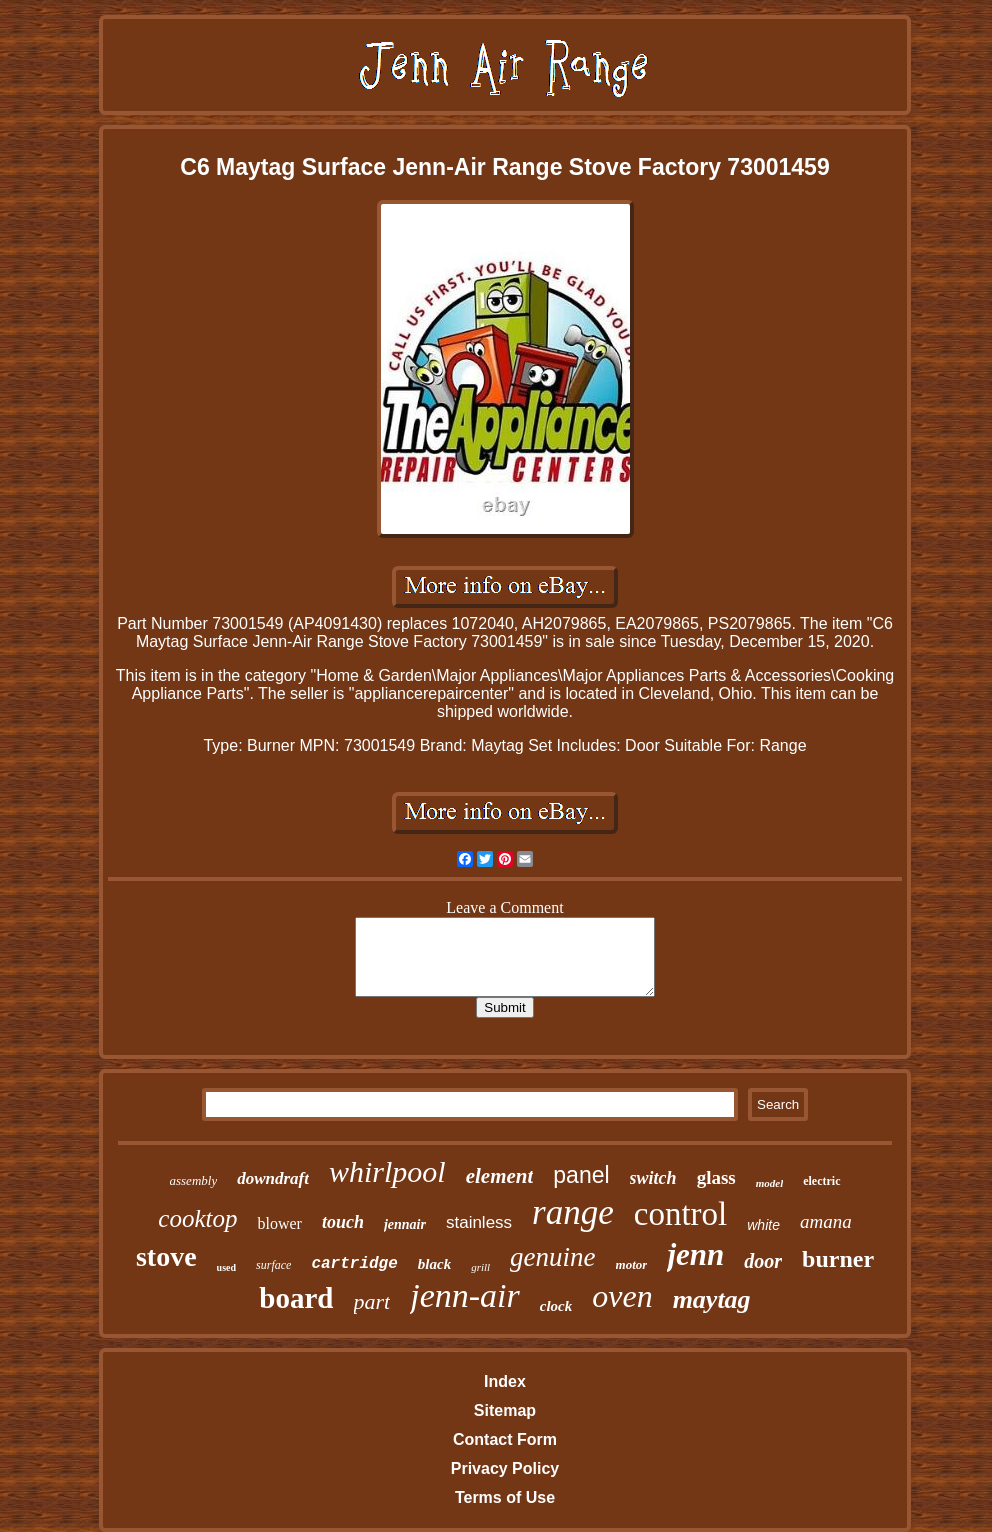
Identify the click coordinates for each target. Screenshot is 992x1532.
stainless (479, 1222)
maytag (712, 1299)
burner (838, 1259)
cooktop (197, 1218)
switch (653, 1178)
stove (166, 1256)
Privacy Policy (505, 1468)
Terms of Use (505, 1497)
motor (632, 1264)
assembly (194, 1180)
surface (273, 1265)
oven (622, 1296)
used (226, 1267)
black (434, 1264)
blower (279, 1223)
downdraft (273, 1178)
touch (343, 1222)
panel (581, 1175)
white (763, 1225)
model (770, 1183)
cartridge (354, 1264)
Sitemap (505, 1410)
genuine (552, 1257)
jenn (695, 1254)
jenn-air (465, 1295)
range (573, 1212)
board (296, 1298)
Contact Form (505, 1439)
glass (716, 1177)
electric (821, 1181)
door (763, 1261)
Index (505, 1381)
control (680, 1214)
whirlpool (387, 1171)
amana (826, 1221)
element (500, 1176)
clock (556, 1306)
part (372, 1301)
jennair (405, 1224)
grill (480, 1267)
